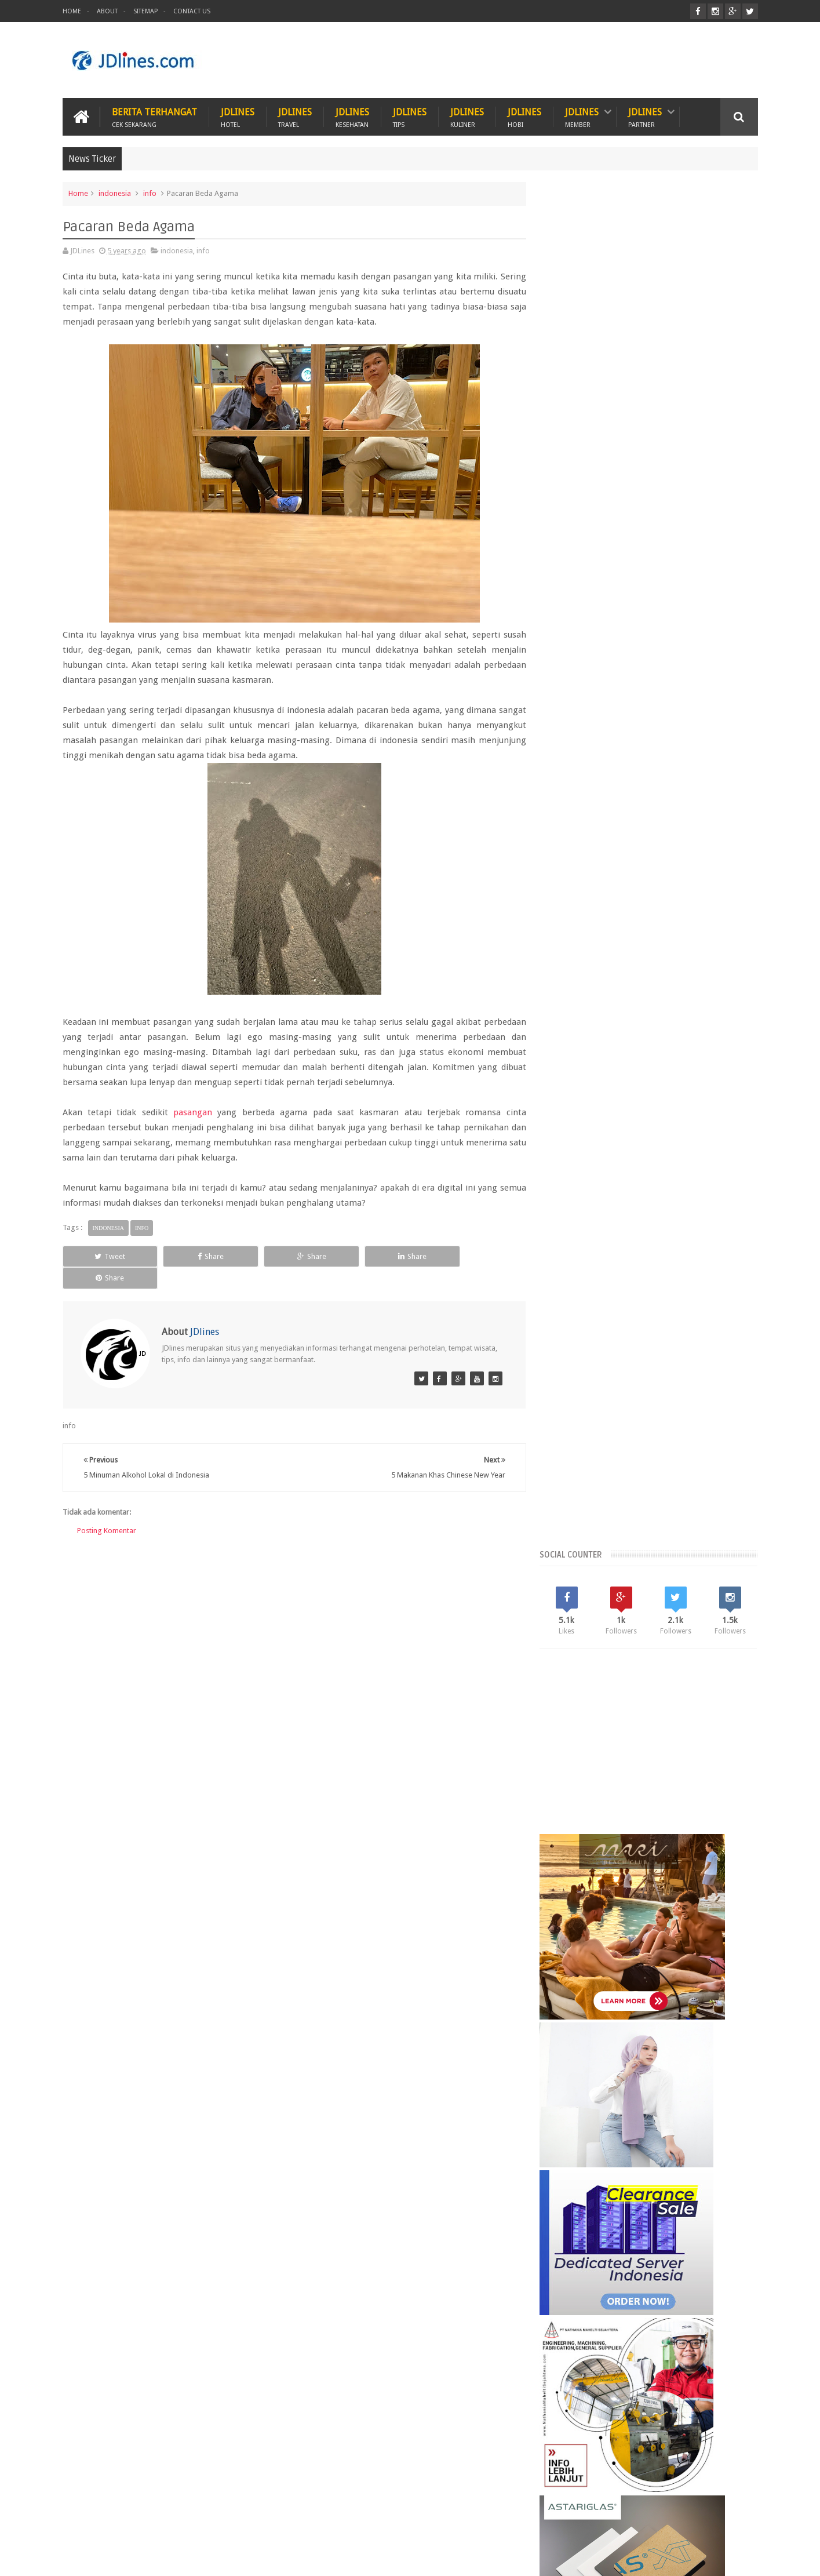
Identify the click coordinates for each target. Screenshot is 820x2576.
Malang (636, 2091)
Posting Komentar (106, 1508)
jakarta (712, 2110)
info (149, 193)
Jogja (594, 2071)
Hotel (240, 2523)
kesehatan (614, 2130)
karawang (569, 2130)
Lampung (722, 2071)
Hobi (283, 2523)
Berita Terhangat (154, 117)
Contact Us (191, 11)
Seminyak (674, 2091)
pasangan (191, 1112)
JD (754, 2557)
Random (653, 1993)
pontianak (618, 2150)
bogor (604, 2110)
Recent (583, 1993)
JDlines (237, 117)
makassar (657, 2130)
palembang (572, 2150)
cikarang (640, 2110)
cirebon (677, 2110)
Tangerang (719, 2091)
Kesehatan (141, 2523)
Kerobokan (678, 2071)
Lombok (599, 2091)
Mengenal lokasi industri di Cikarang (674, 2315)
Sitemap (145, 11)
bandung (568, 2110)
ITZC (466, 2523)
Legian (564, 2091)
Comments (723, 1993)
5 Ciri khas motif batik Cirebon (661, 2207)
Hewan (194, 2523)
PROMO (510, 2523)
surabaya (710, 2150)
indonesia (115, 193)
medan (694, 2130)
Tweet (105, 1255)
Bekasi (564, 2071)
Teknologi (417, 2523)
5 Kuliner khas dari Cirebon (654, 2261)
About (107, 11)
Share (198, 1255)
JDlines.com (156, 2557)
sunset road (665, 2150)
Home (72, 11)
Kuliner (86, 2523)
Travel (327, 2523)
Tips (369, 2523)
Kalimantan (631, 2071)
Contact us (728, 2523)
